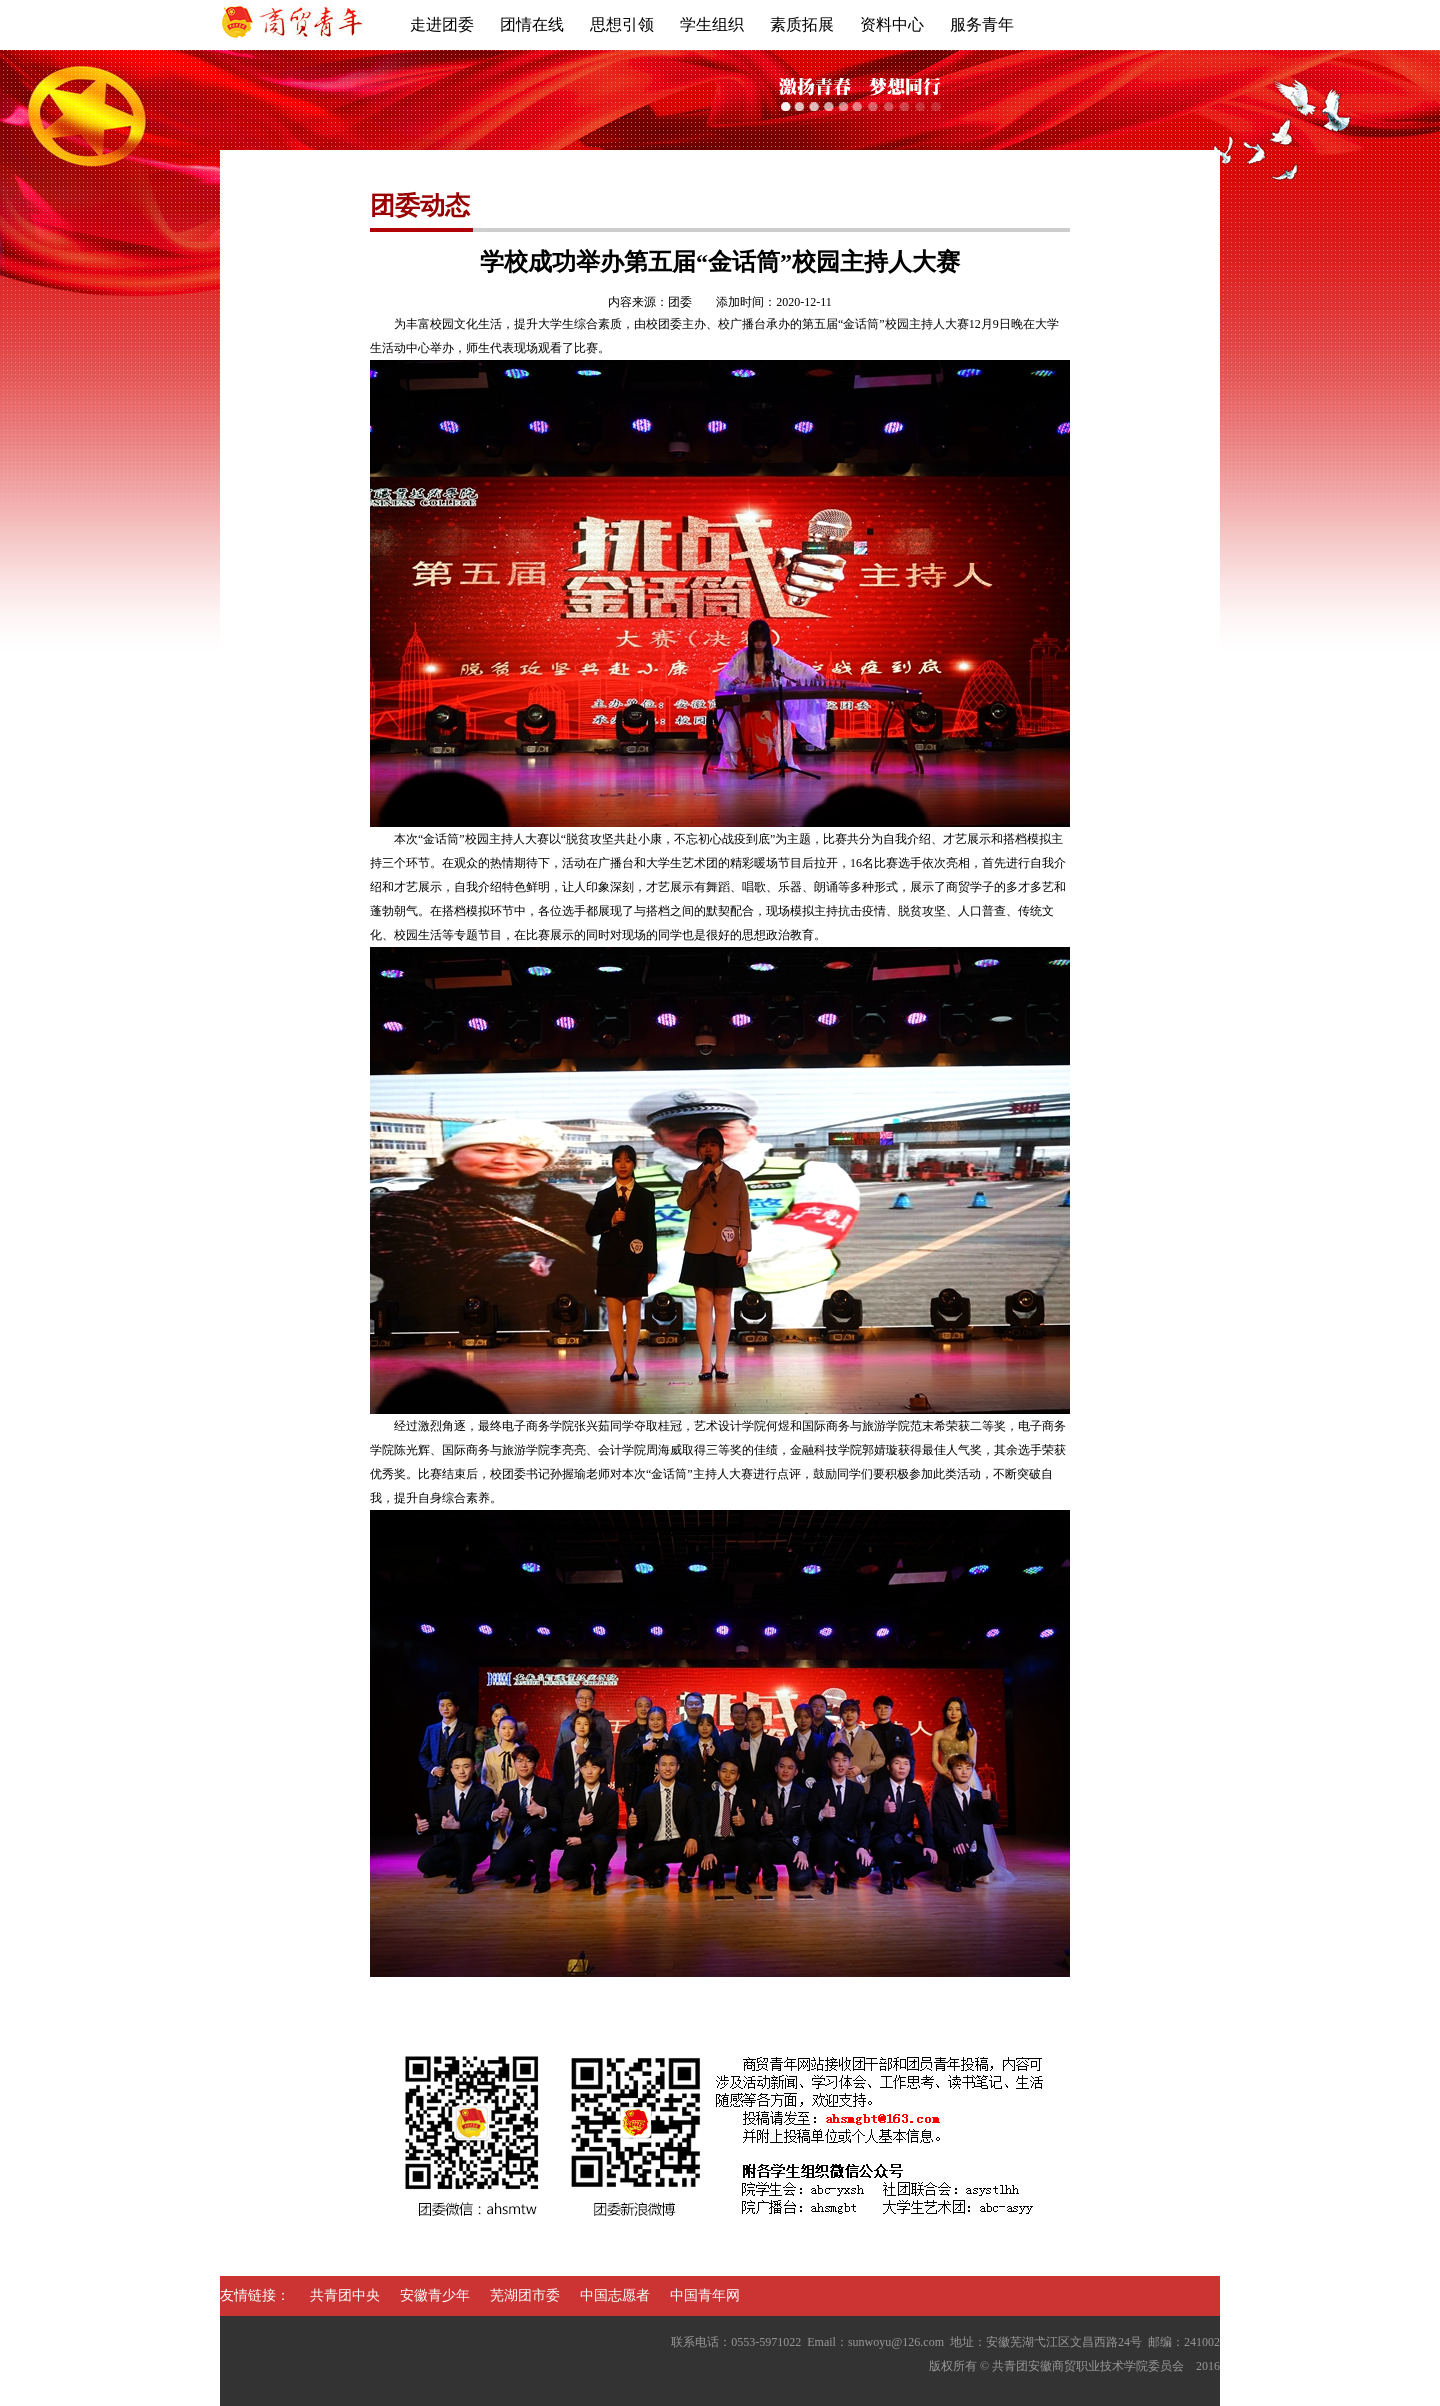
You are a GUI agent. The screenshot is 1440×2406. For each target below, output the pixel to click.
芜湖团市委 (525, 2295)
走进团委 (442, 24)
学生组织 (712, 24)
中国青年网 (705, 2295)
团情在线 (532, 24)
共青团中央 (345, 2295)
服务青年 (982, 24)
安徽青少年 (435, 2295)
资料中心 (892, 24)
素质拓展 (802, 24)
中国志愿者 (615, 2295)
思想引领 (622, 24)
